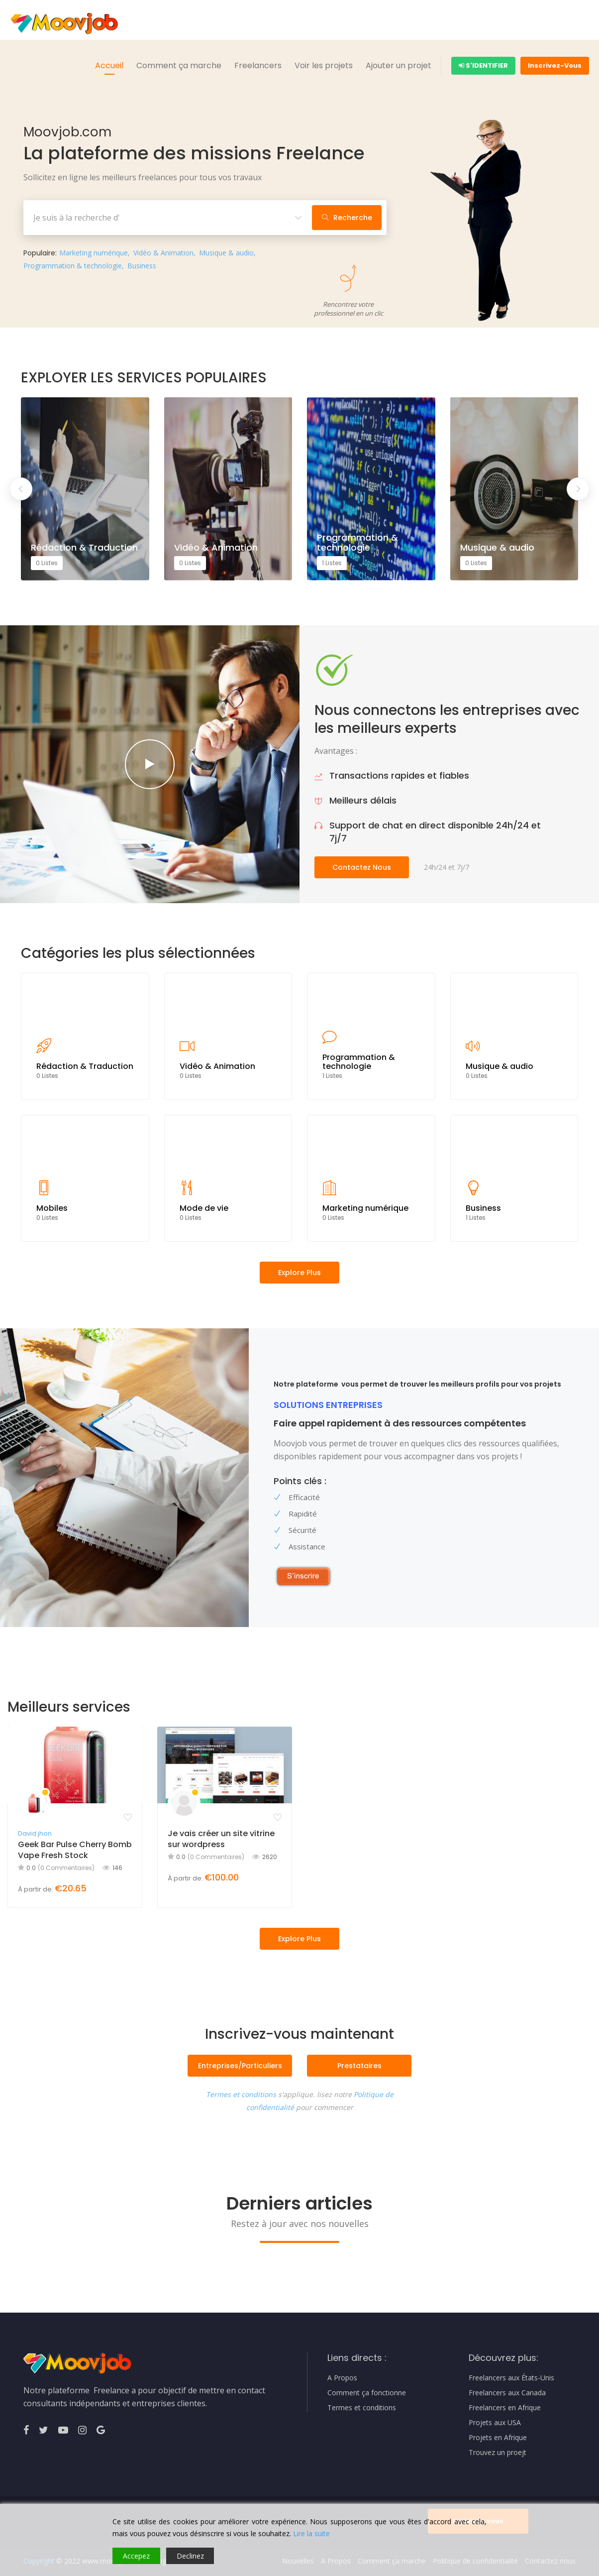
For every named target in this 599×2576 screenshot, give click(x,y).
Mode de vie (204, 1208)
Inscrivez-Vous (555, 65)
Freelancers (258, 65)
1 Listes (332, 563)
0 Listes (47, 563)
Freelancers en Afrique (505, 2408)
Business (141, 265)
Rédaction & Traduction (84, 548)
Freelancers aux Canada (507, 2393)
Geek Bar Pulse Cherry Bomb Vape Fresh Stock (75, 1850)
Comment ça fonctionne (366, 2393)
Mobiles (52, 1208)
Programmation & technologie (72, 265)
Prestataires (359, 2066)
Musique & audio (226, 252)
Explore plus (299, 1273)
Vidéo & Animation (163, 252)
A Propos (342, 2378)
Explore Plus (299, 1939)
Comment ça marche (178, 65)
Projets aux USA (495, 2423)
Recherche (347, 218)
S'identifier (483, 65)
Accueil (109, 65)
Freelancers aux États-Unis (511, 2378)
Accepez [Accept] (136, 2556)
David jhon (35, 1833)
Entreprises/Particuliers (240, 2066)
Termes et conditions (241, 2094)
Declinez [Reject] (190, 2556)
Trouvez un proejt (497, 2453)
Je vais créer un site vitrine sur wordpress (221, 1839)
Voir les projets (324, 65)
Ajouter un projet (398, 65)
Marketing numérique (93, 252)
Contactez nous (361, 867)
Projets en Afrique (498, 2438)
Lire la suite (311, 2533)
